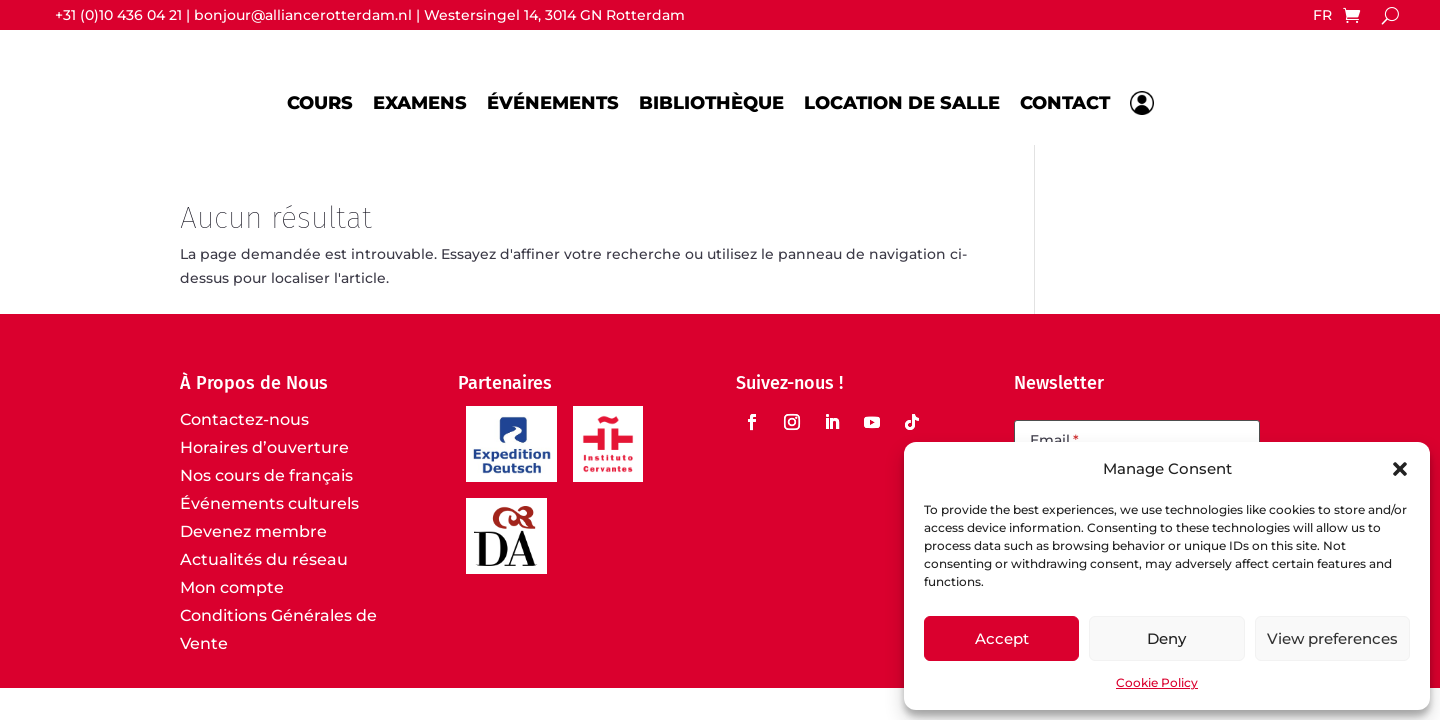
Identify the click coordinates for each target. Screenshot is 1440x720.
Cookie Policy (1157, 682)
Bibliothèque (711, 103)
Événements (553, 103)
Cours (320, 103)
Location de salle (902, 103)
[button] (1400, 469)
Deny (1166, 638)
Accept (1002, 638)
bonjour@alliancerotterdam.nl (303, 15)
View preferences (1332, 638)
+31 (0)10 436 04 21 (118, 15)
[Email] (1137, 441)
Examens (420, 103)
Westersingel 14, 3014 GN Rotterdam (554, 15)
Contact (1065, 103)
